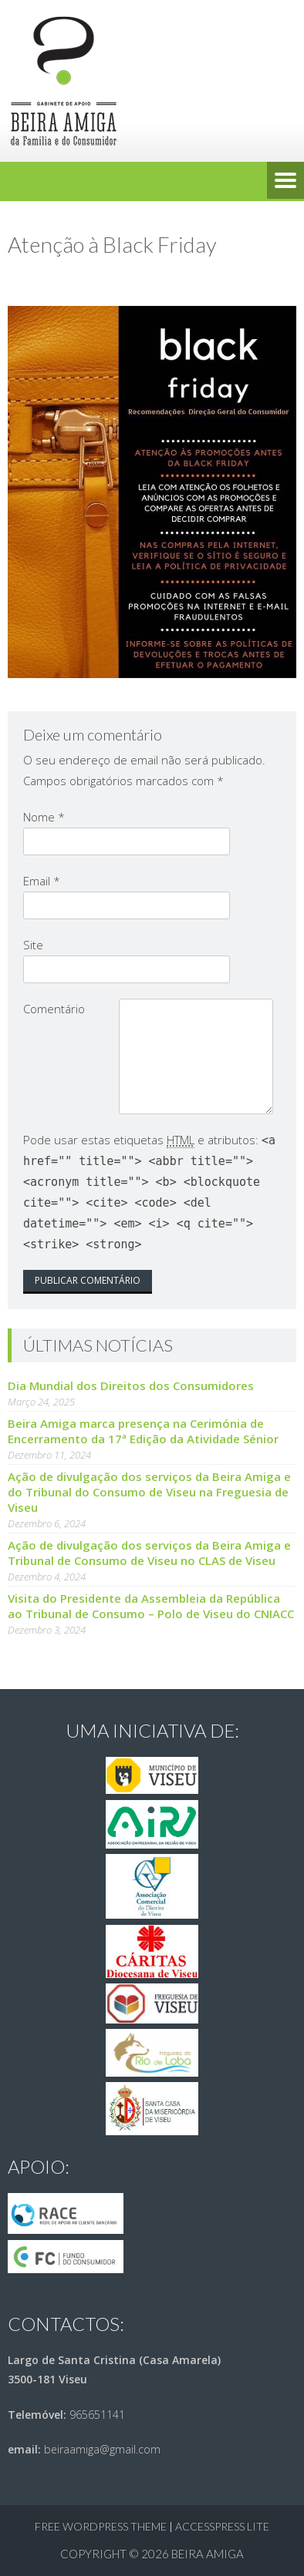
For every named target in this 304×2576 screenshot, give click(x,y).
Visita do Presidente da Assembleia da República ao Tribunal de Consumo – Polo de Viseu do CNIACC (151, 1605)
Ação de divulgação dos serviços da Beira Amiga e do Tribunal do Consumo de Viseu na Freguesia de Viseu (149, 1492)
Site (33, 944)
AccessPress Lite (222, 2526)
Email (41, 880)
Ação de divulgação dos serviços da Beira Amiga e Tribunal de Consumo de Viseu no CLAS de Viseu (149, 1552)
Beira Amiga (207, 2554)
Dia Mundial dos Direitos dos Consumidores (131, 1385)
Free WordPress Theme (101, 2526)
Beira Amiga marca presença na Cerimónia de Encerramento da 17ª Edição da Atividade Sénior (143, 1431)
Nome (44, 817)
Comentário (54, 1008)
